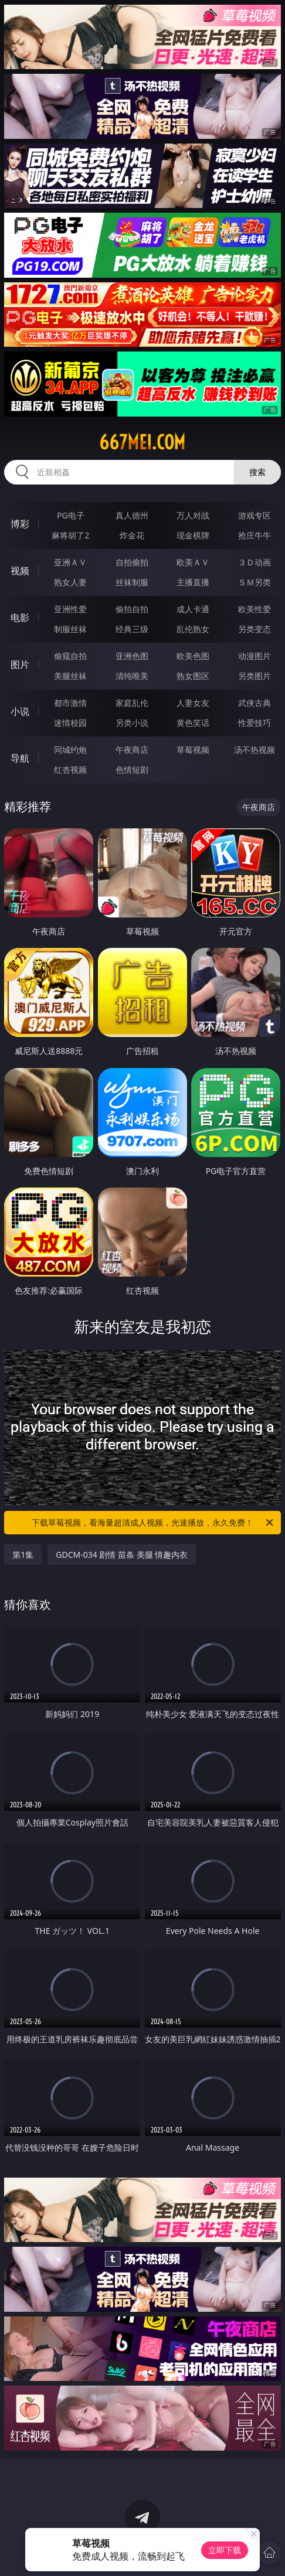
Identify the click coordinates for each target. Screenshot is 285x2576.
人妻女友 (193, 702)
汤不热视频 (254, 749)
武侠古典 (254, 702)
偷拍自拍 (132, 609)
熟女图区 (193, 675)
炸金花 (132, 535)
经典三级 (132, 628)
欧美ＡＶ (193, 562)
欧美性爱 (254, 609)
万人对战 (193, 515)
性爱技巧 (254, 722)
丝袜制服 (132, 582)
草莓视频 (193, 749)
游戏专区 (254, 515)
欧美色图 (193, 655)
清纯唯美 (132, 675)
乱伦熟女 (193, 628)
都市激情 (70, 702)
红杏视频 (70, 769)
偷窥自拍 (70, 655)
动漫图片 (254, 655)
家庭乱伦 (132, 702)
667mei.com (142, 442)
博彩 (20, 523)
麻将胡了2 (70, 535)
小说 (20, 711)
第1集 (22, 1554)
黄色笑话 (193, 722)
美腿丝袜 (70, 675)
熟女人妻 (70, 582)
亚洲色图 (132, 655)
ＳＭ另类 (254, 582)
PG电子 (70, 515)
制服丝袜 (70, 628)
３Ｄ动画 (254, 562)
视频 (20, 570)
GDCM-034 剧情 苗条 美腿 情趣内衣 (122, 1554)
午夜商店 (132, 749)
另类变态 (254, 628)
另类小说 (132, 722)
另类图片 (254, 675)
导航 (20, 758)
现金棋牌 (193, 535)
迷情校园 (70, 722)
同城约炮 (70, 749)
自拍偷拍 (132, 562)
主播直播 (193, 582)
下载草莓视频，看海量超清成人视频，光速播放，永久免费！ (153, 1523)
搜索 (257, 471)
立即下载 (224, 2549)
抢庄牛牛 (254, 535)
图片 (20, 664)
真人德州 (132, 515)
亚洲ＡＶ (70, 562)
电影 (20, 617)
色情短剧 (132, 769)
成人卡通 (193, 609)
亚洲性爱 (70, 609)
